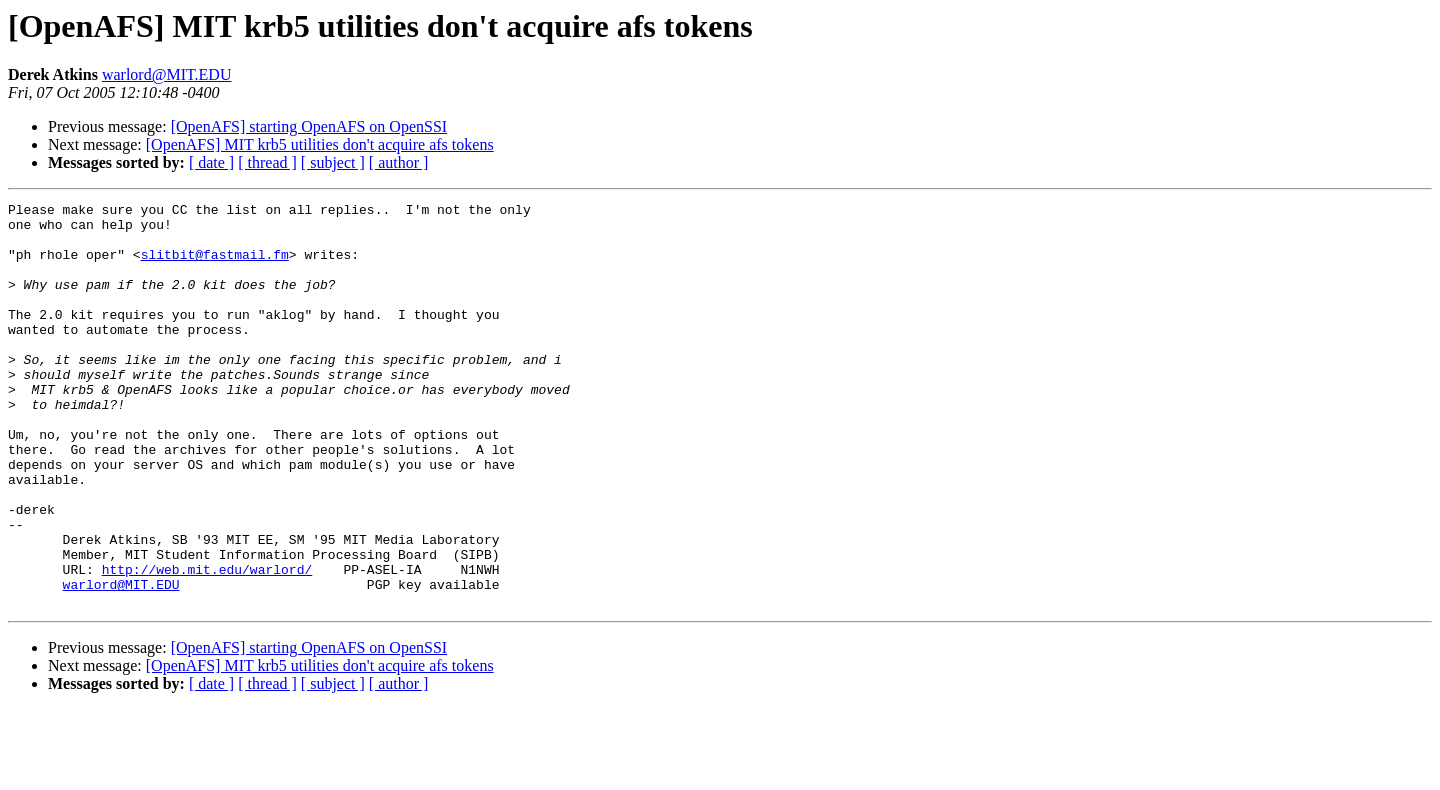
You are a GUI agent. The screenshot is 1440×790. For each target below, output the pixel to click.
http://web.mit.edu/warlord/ (207, 644)
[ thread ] (267, 162)
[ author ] (399, 162)
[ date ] (211, 162)
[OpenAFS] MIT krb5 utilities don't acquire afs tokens (320, 144)
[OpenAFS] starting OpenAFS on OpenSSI (309, 126)
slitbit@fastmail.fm (215, 266)
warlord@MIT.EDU (167, 74)
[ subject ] (333, 162)
